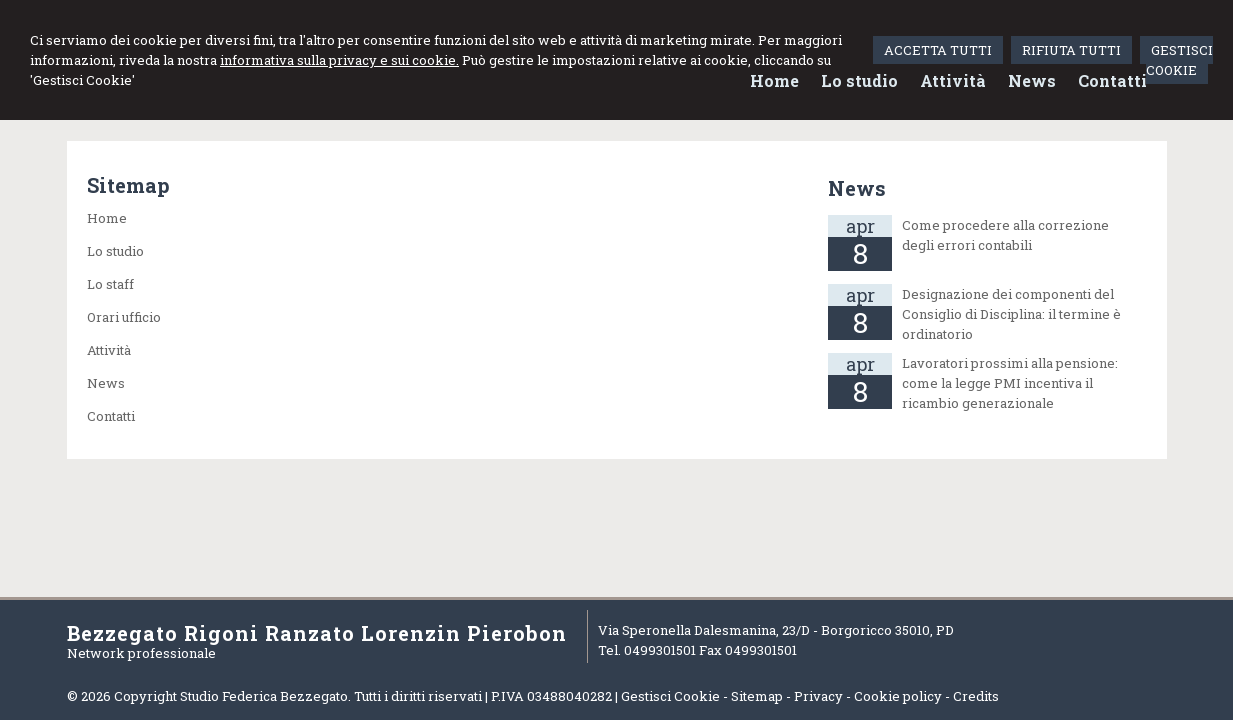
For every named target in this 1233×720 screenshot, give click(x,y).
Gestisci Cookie (670, 696)
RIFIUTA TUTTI (1071, 50)
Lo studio (115, 251)
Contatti (111, 416)
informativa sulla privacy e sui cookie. (339, 60)
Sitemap (757, 696)
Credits (976, 696)
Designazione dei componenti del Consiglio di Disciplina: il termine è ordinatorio (1011, 314)
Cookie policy (898, 696)
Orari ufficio (124, 317)
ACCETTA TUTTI (938, 50)
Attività (109, 350)
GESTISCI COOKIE (1179, 60)
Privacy (818, 696)
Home (107, 218)
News (106, 383)
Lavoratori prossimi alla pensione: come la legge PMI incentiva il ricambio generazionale (1010, 383)
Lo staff (110, 284)
